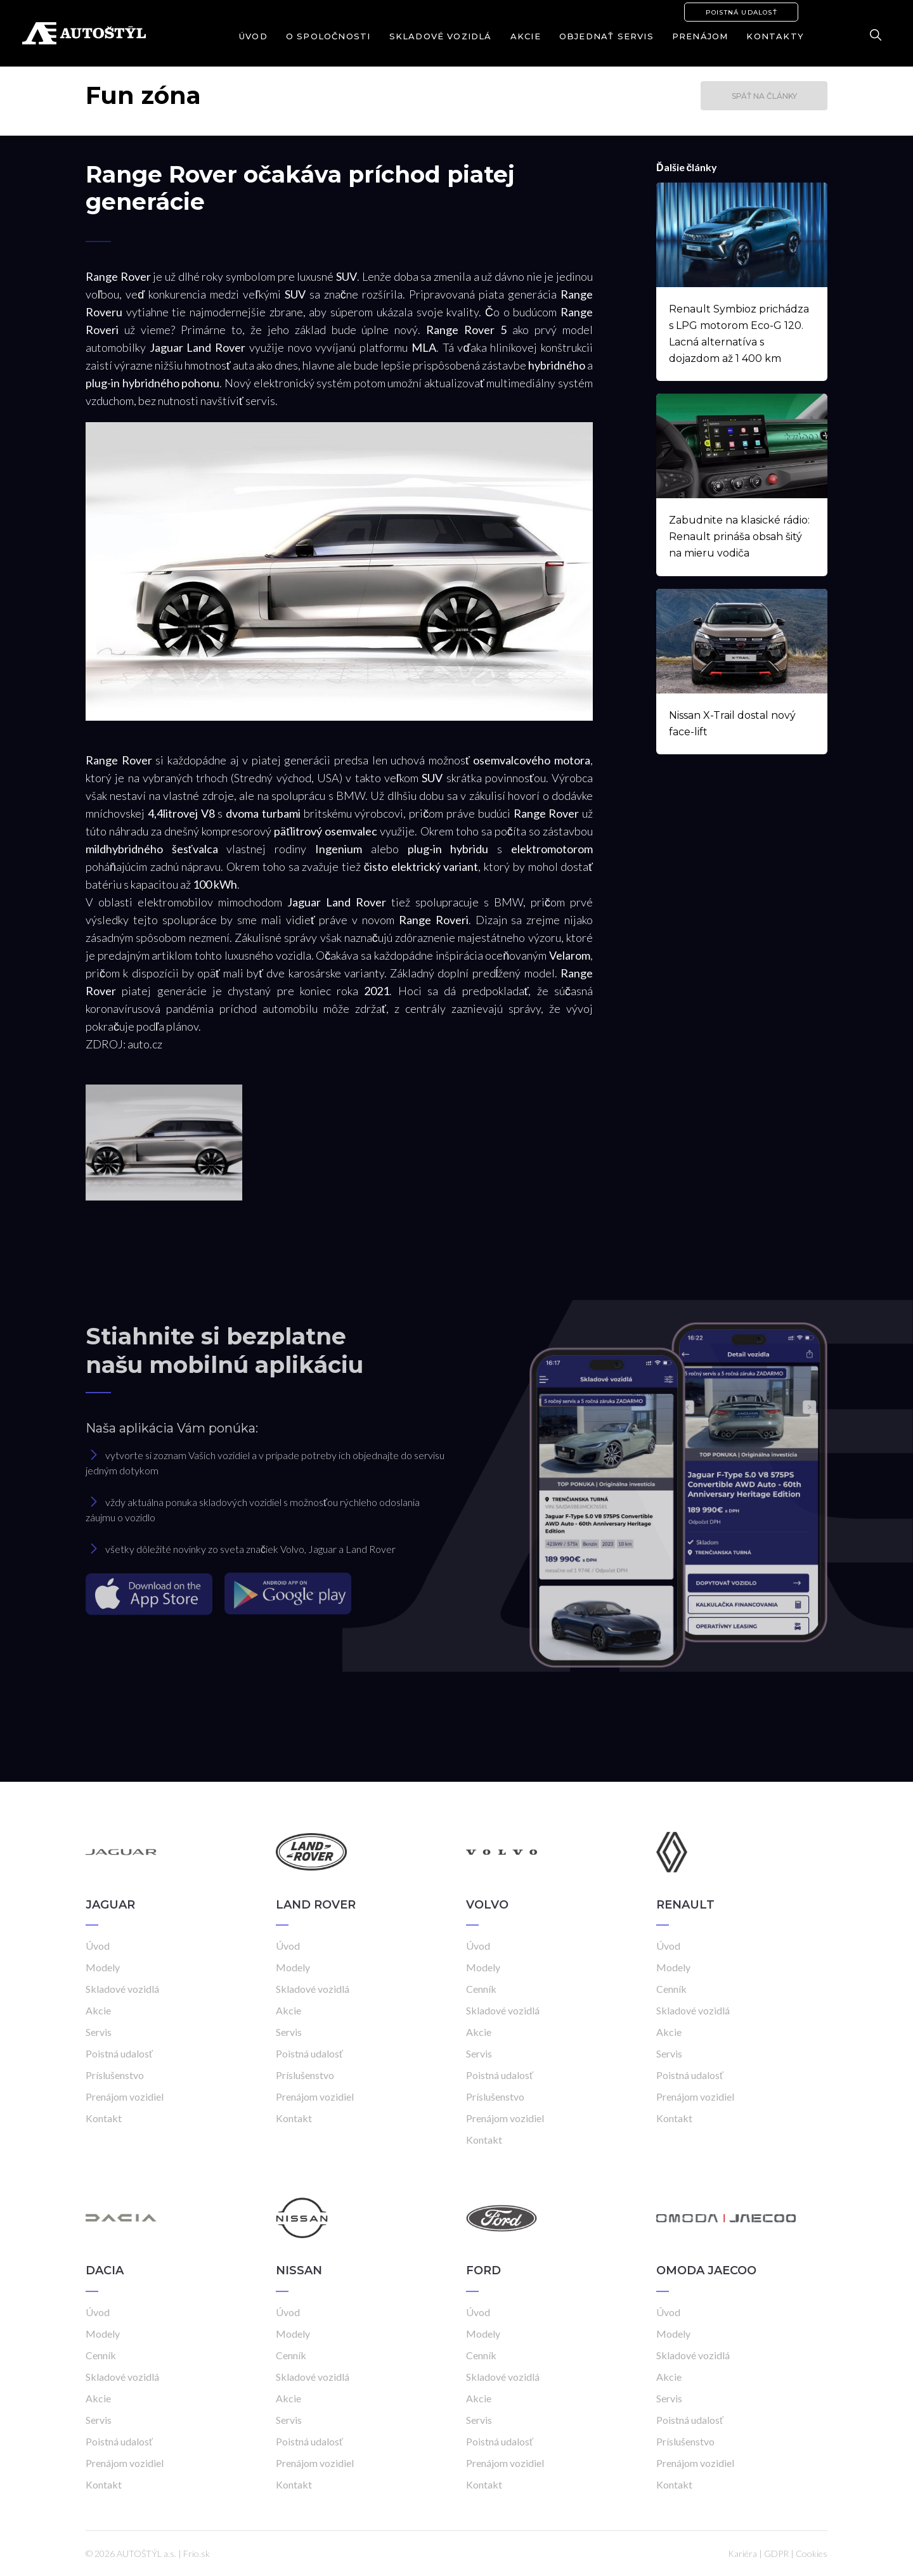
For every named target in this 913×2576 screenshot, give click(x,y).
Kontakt (104, 2118)
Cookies (811, 2553)
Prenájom (700, 36)
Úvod (253, 36)
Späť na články (764, 96)
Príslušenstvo (115, 2075)
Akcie (525, 36)
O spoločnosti (328, 36)
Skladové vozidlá (440, 36)
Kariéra (742, 2553)
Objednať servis (606, 36)
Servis (99, 2032)
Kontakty (775, 36)
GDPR (776, 2553)
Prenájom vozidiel (125, 2096)
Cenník (481, 1989)
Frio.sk (196, 2553)
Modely (103, 1967)
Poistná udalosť (741, 12)
